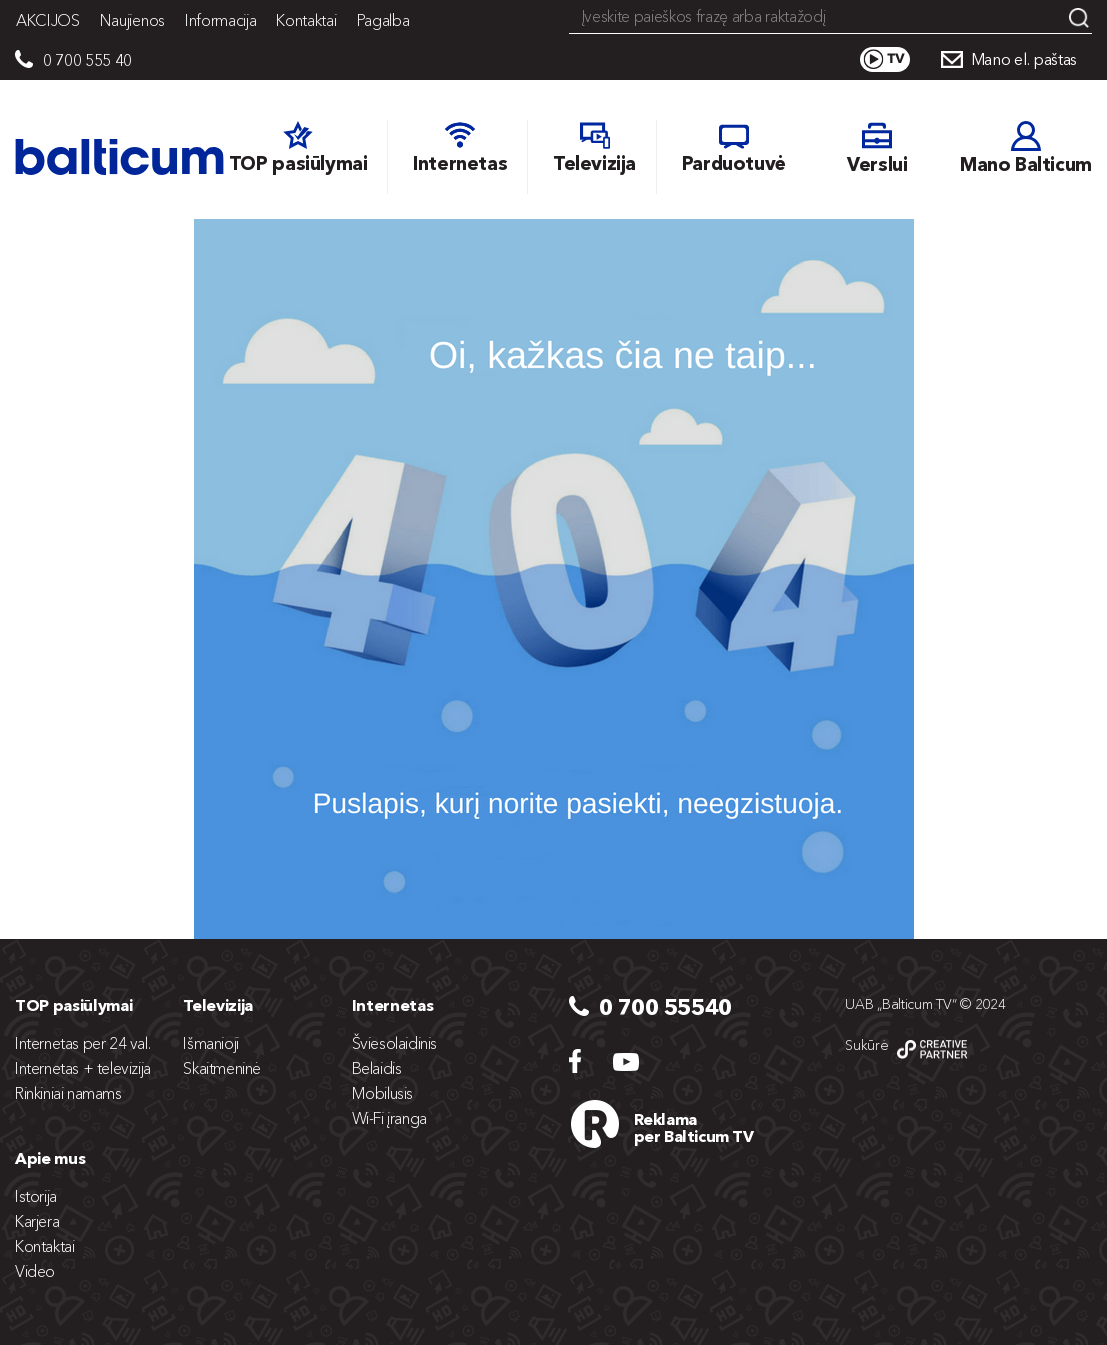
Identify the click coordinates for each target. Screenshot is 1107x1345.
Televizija (218, 1005)
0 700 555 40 (87, 60)
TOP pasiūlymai (74, 1005)
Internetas (393, 1005)
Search (1079, 18)
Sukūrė (866, 1045)
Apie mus (50, 1158)
